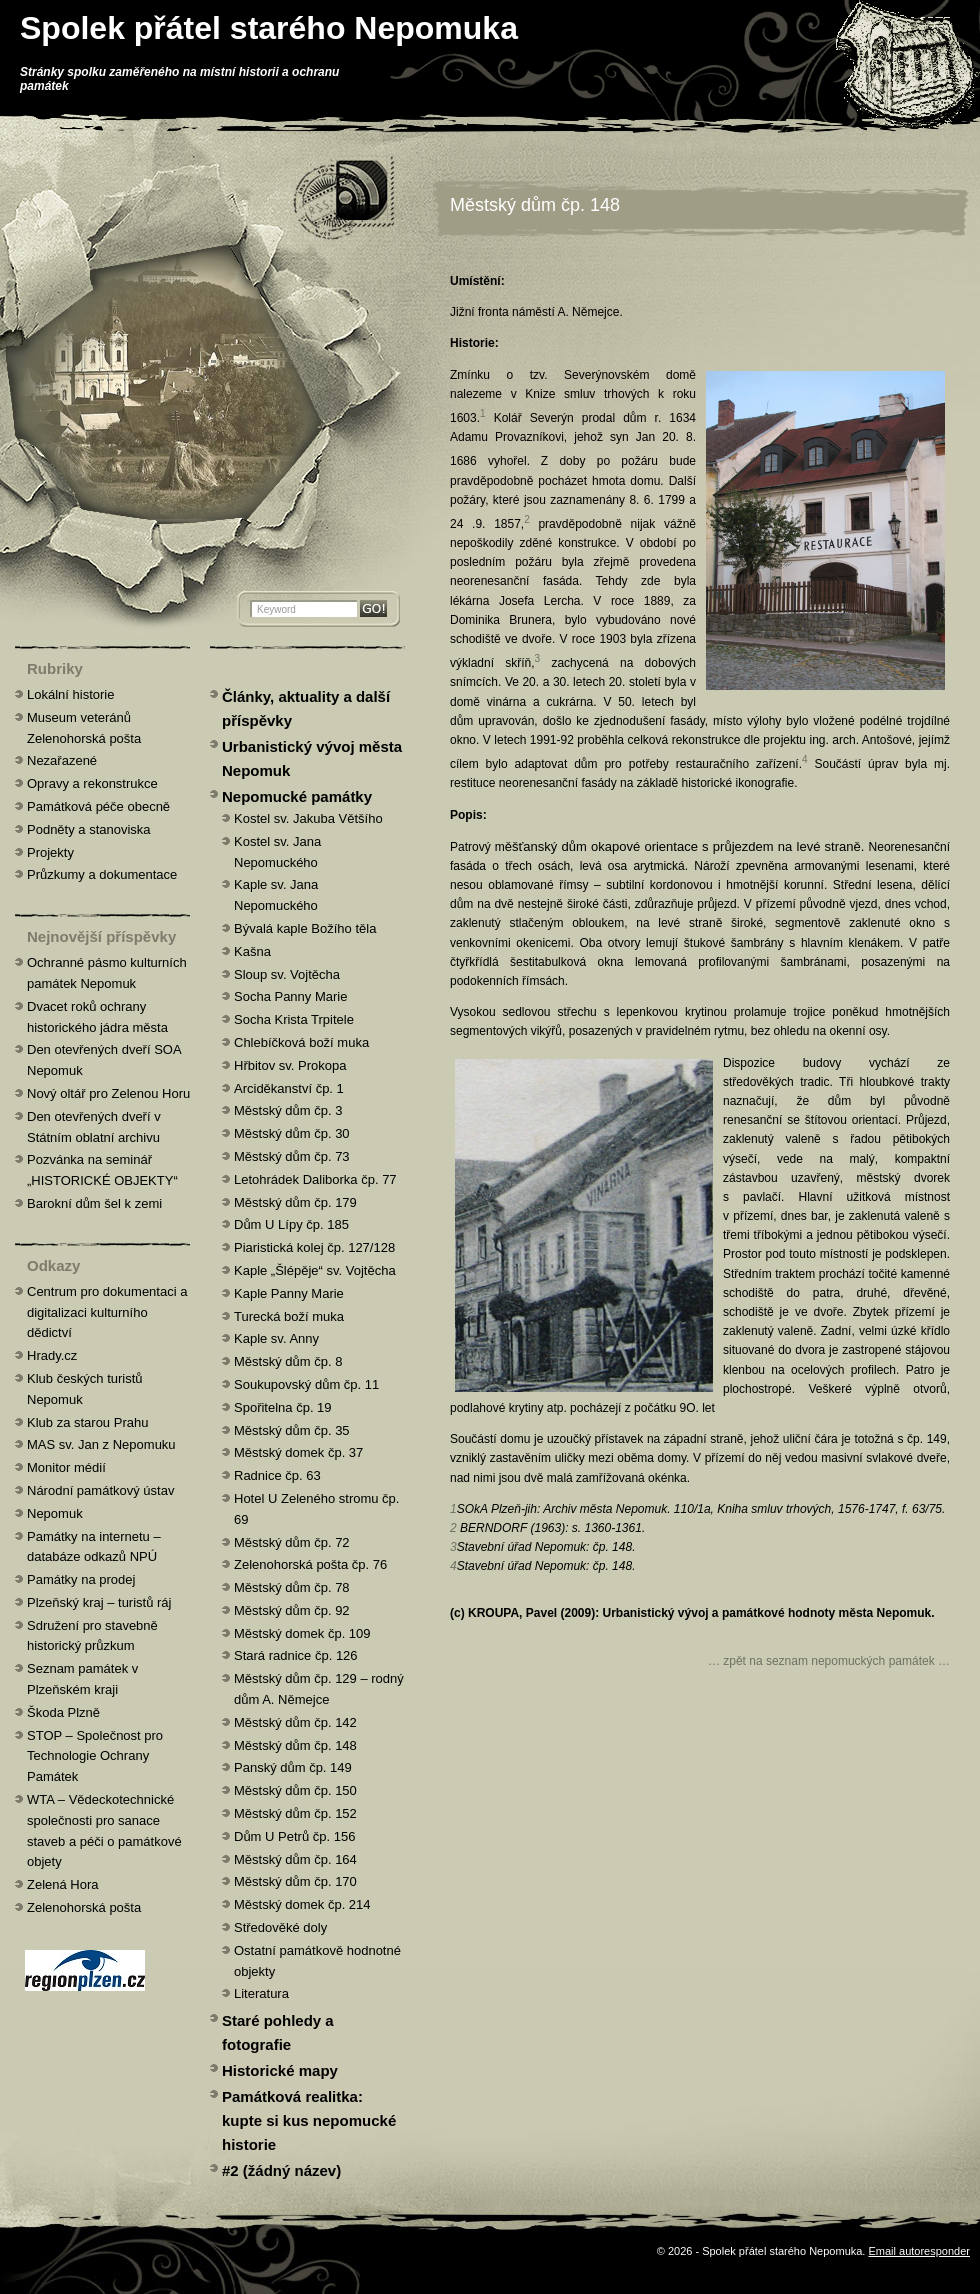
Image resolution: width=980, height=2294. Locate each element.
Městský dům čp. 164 (295, 1859)
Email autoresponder (919, 2251)
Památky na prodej (81, 1579)
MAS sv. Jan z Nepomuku (101, 1444)
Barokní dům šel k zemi (94, 1203)
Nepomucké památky (297, 796)
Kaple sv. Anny (276, 1338)
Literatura (261, 1993)
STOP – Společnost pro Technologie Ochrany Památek (95, 1756)
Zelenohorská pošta (84, 1907)
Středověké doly (280, 1927)
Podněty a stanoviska (89, 829)
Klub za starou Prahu (87, 1422)
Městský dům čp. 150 (295, 1790)
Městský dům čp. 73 (292, 1156)
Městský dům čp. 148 (535, 205)
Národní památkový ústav (100, 1490)
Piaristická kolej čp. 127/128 (314, 1247)
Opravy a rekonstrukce (92, 783)
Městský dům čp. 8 (288, 1361)
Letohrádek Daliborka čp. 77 (315, 1179)
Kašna (252, 951)
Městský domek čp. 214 (302, 1904)
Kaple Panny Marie (289, 1293)
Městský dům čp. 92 (292, 1610)
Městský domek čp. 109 (302, 1633)
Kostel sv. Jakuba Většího (308, 818)
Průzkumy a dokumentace (102, 874)
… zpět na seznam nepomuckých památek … (829, 1661)
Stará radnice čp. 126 (296, 1655)
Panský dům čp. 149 (293, 1767)
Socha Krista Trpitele (294, 1019)
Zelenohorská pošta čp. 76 (310, 1564)
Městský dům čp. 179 (295, 1202)
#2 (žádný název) (281, 2170)
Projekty (50, 852)
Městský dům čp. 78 (292, 1587)
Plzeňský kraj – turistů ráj (99, 1602)
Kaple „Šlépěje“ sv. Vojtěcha (315, 1270)
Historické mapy (280, 2070)
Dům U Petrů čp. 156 (294, 1836)
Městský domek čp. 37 (298, 1452)
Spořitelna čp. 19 (283, 1407)
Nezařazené (62, 760)
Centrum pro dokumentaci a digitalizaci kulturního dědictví (107, 1312)
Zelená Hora (63, 1884)
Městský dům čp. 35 (292, 1430)
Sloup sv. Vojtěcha (287, 974)
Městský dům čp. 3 (288, 1110)
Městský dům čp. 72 (292, 1542)
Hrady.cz (52, 1355)
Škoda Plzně (63, 1712)
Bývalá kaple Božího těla (305, 928)
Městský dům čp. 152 (295, 1813)
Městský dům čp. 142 (295, 1722)
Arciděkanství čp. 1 (289, 1088)
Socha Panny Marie (290, 996)
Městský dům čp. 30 (292, 1133)
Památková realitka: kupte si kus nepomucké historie (309, 2120)
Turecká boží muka (289, 1316)
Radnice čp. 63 (277, 1475)
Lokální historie (70, 694)
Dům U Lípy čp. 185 (291, 1224)
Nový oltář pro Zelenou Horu (108, 1093)
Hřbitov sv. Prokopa (290, 1065)
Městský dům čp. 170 (295, 1881)
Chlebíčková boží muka (301, 1042)
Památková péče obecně (98, 806)
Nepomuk (55, 1513)
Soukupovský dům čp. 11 (306, 1384)
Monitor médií (66, 1467)
